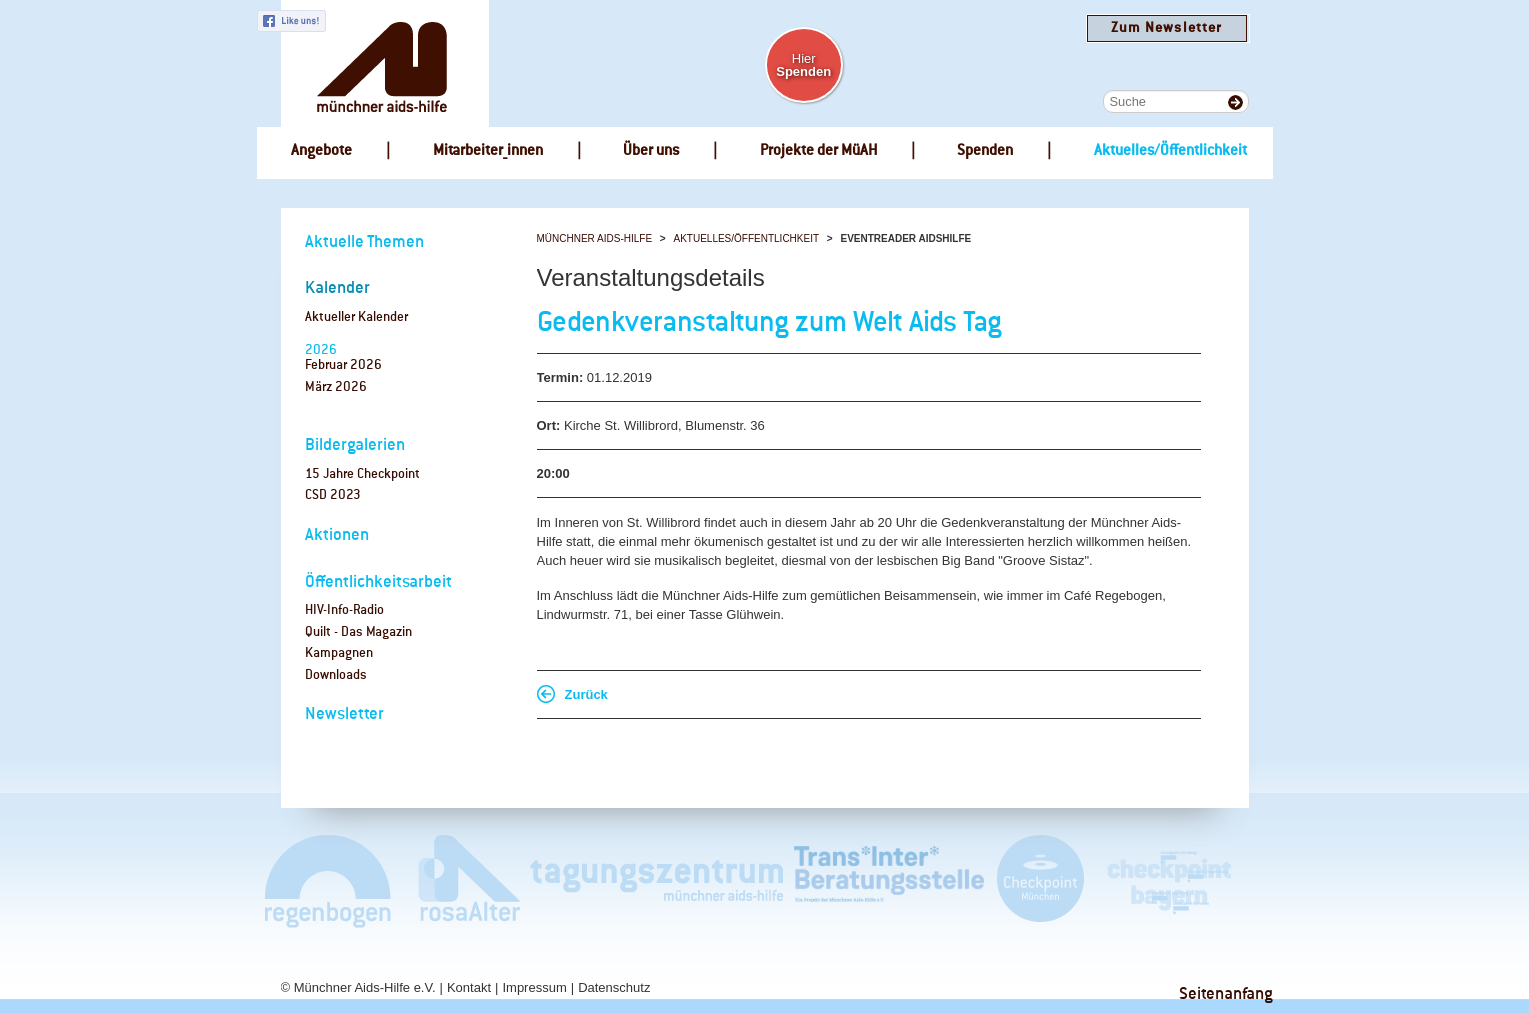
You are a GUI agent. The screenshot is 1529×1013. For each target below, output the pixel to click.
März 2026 (336, 387)
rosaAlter (461, 880)
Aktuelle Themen (364, 242)
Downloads (336, 675)
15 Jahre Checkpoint (362, 474)
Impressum (534, 987)
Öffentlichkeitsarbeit (378, 582)
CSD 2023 (333, 495)
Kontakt (469, 987)
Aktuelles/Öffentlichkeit (746, 238)
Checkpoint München (1039, 880)
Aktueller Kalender (356, 317)
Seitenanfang (1226, 994)
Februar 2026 (343, 365)
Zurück (586, 694)
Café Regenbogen (329, 880)
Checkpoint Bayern (1168, 880)
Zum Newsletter (1166, 28)
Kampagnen (339, 653)
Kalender (337, 288)
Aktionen (337, 535)
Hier (803, 65)
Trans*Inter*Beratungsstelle (889, 880)
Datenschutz (614, 987)
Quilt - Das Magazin (358, 632)
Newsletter (344, 714)
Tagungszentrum (657, 880)
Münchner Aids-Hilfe (595, 238)
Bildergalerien (355, 445)
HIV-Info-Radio (344, 610)
